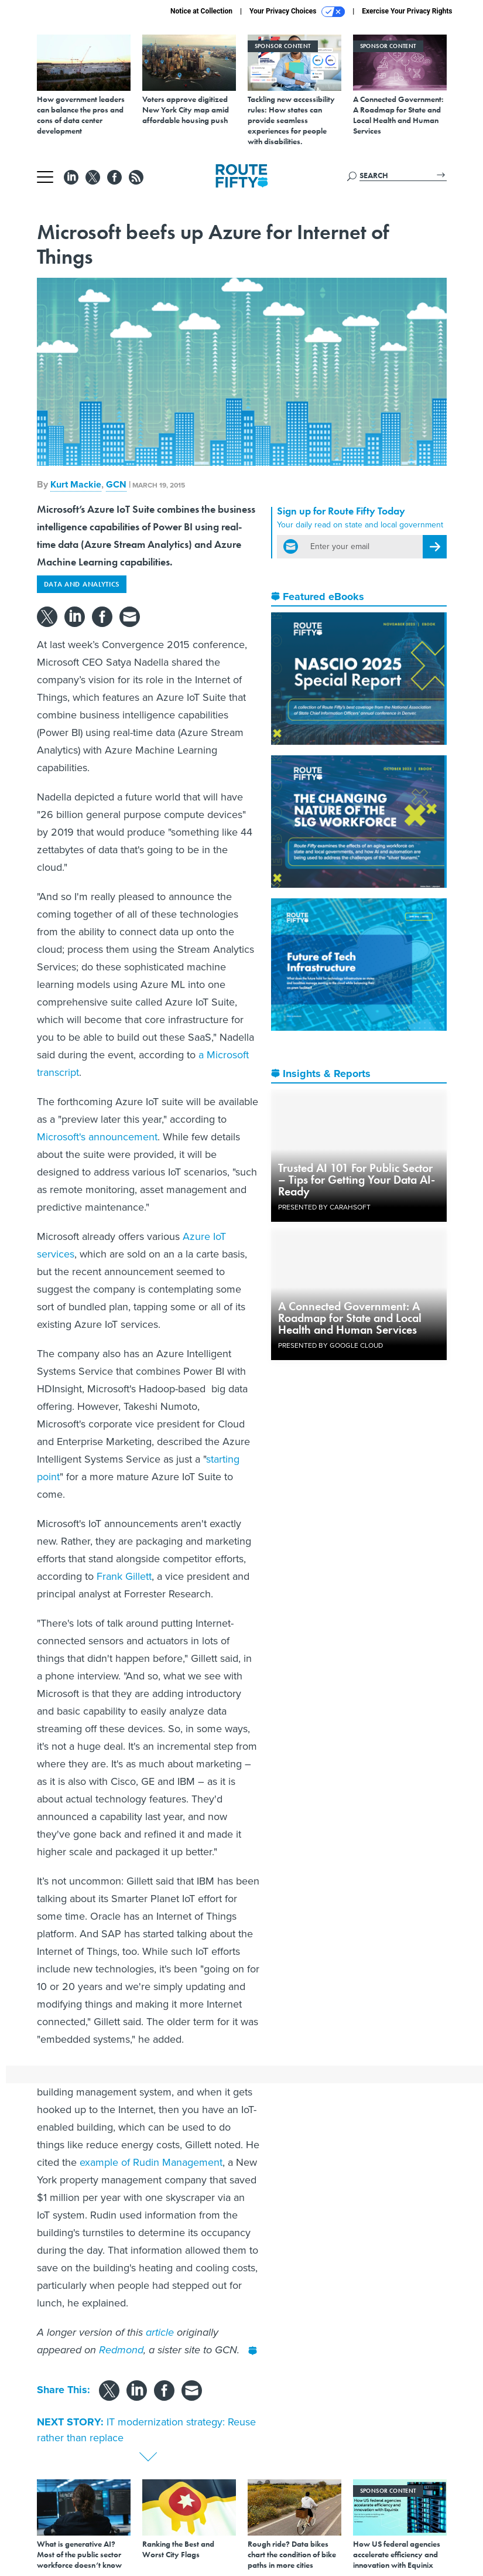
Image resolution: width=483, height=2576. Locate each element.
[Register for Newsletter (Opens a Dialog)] (435, 546)
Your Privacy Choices (297, 11)
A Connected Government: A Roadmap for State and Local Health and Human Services (350, 1318)
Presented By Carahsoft (324, 1207)
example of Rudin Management (151, 2162)
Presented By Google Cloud (330, 1345)
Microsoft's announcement (97, 1136)
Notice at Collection (201, 11)
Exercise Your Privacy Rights (407, 11)
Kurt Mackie (75, 484)
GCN (116, 484)
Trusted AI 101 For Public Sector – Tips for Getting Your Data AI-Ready (356, 1179)
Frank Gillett (124, 1576)
